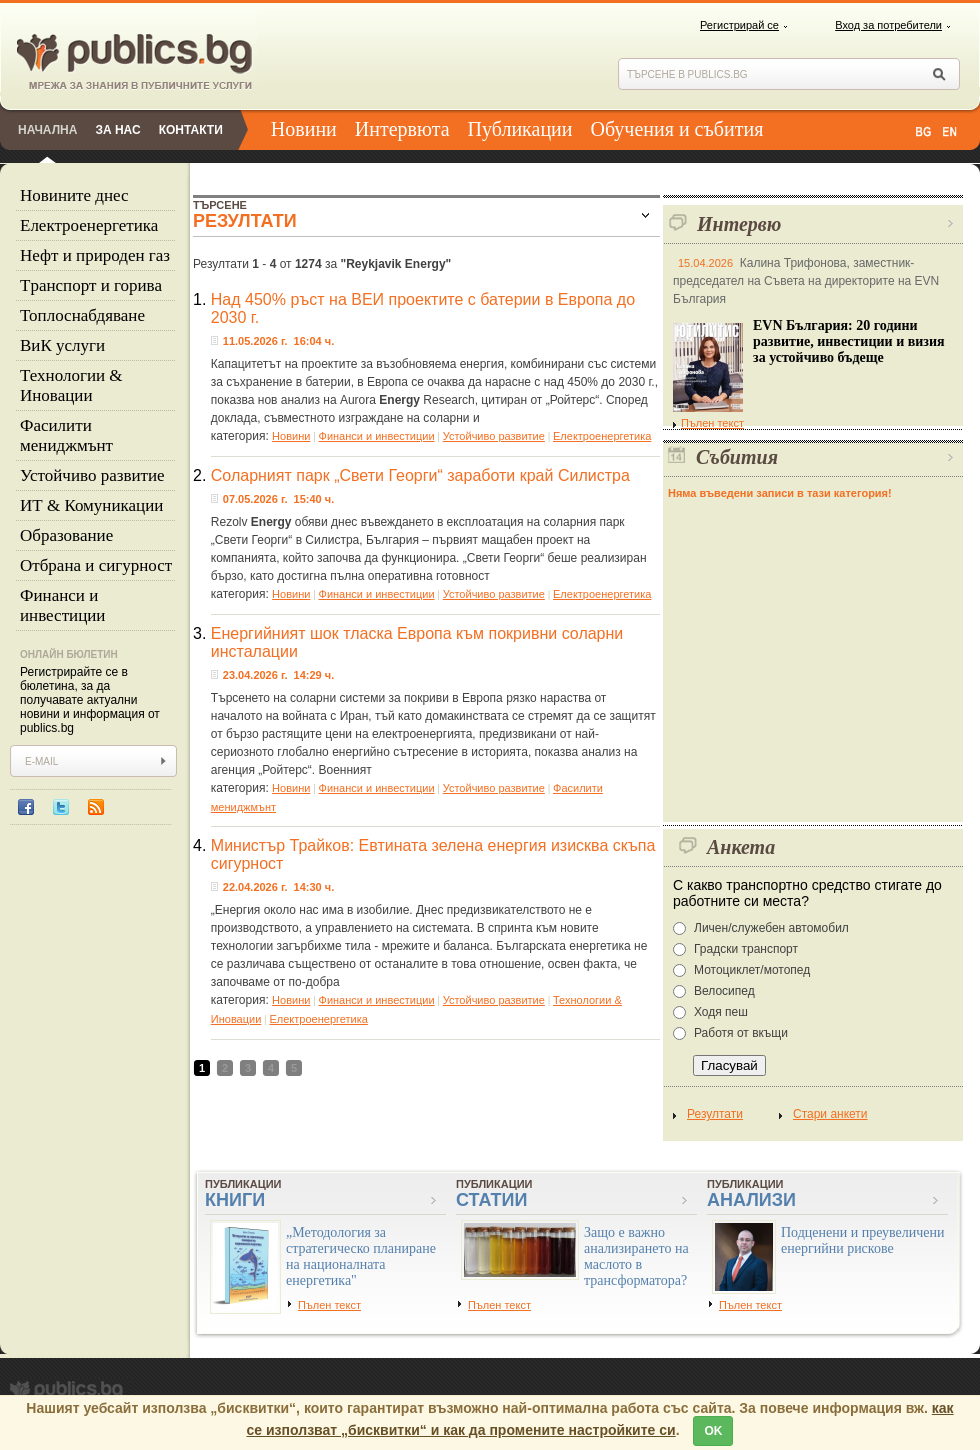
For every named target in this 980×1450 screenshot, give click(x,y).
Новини (304, 129)
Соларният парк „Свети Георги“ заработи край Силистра (420, 475)
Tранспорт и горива (91, 285)
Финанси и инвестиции (62, 605)
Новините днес (74, 195)
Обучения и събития (677, 129)
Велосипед (724, 991)
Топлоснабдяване (82, 315)
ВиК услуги (62, 345)
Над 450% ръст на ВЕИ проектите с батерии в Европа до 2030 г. (423, 308)
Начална (47, 130)
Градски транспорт (746, 949)
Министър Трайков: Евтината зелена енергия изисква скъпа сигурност (433, 854)
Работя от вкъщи (741, 1033)
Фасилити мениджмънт (66, 435)
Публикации (520, 129)
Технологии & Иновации (71, 385)
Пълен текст (708, 423)
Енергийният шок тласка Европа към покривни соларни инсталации (417, 642)
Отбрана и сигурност (96, 565)
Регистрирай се (739, 25)
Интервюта (402, 129)
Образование (66, 535)
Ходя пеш (721, 1012)
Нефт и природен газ (95, 255)
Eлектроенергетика (89, 225)
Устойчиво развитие (92, 475)
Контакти (191, 130)
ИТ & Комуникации (91, 505)
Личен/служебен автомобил (771, 928)
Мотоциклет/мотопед (752, 970)
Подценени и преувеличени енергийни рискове (863, 1240)
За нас (117, 130)
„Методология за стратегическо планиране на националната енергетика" (361, 1256)
